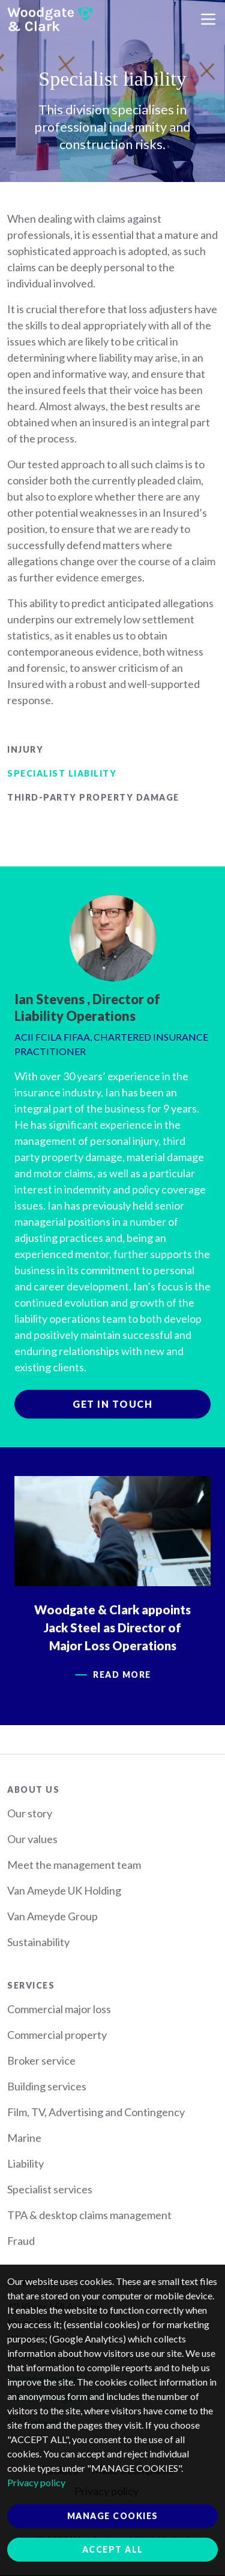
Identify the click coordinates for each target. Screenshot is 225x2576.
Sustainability (38, 1941)
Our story (29, 1813)
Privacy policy (36, 2482)
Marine (24, 2137)
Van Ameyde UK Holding (64, 1890)
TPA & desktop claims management (89, 2215)
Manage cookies (112, 2516)
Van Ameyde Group (52, 1916)
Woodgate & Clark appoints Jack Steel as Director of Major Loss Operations (112, 1627)
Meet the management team (74, 1864)
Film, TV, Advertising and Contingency (96, 2112)
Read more (122, 1674)
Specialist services (49, 2189)
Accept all (112, 2549)
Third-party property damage (93, 797)
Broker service (41, 2060)
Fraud (21, 2240)
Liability (25, 2163)
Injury (25, 749)
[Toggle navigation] (208, 19)
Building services (46, 2086)
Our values (32, 1838)
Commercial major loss (59, 2009)
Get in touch (112, 1404)
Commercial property (57, 2034)
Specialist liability (61, 773)
